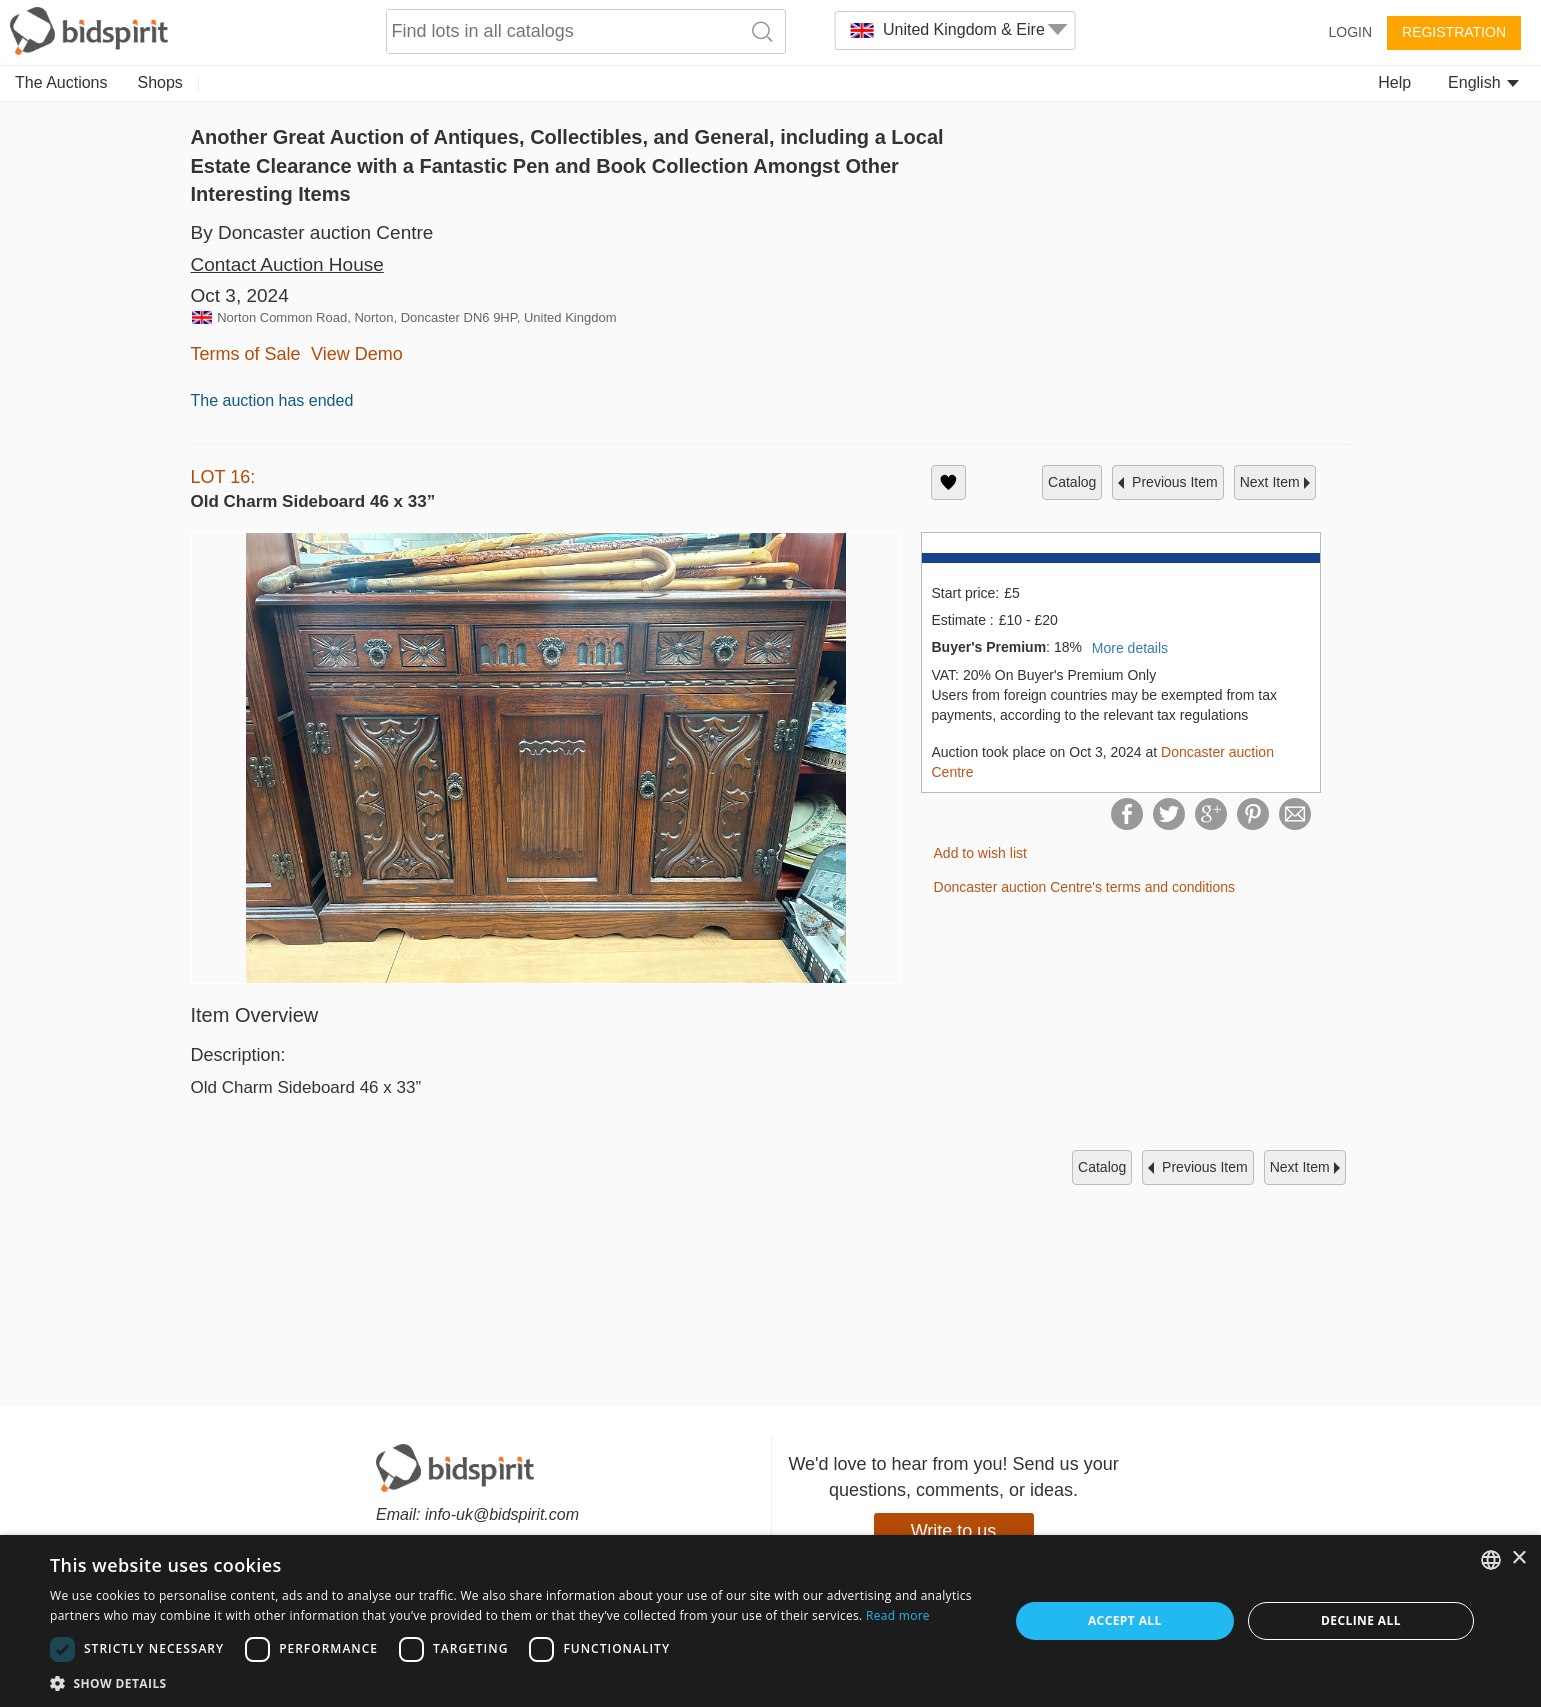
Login (1350, 32)
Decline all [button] (1361, 1620)
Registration (1454, 32)
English (1483, 82)
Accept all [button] (1125, 1620)
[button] (515, 1682)
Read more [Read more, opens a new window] (898, 1615)
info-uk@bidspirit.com (502, 1514)
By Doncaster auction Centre (312, 232)
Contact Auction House (287, 264)
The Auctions (61, 82)
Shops (160, 82)
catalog (1072, 482)
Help (1394, 82)
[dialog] (770, 1621)
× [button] (1518, 1558)
